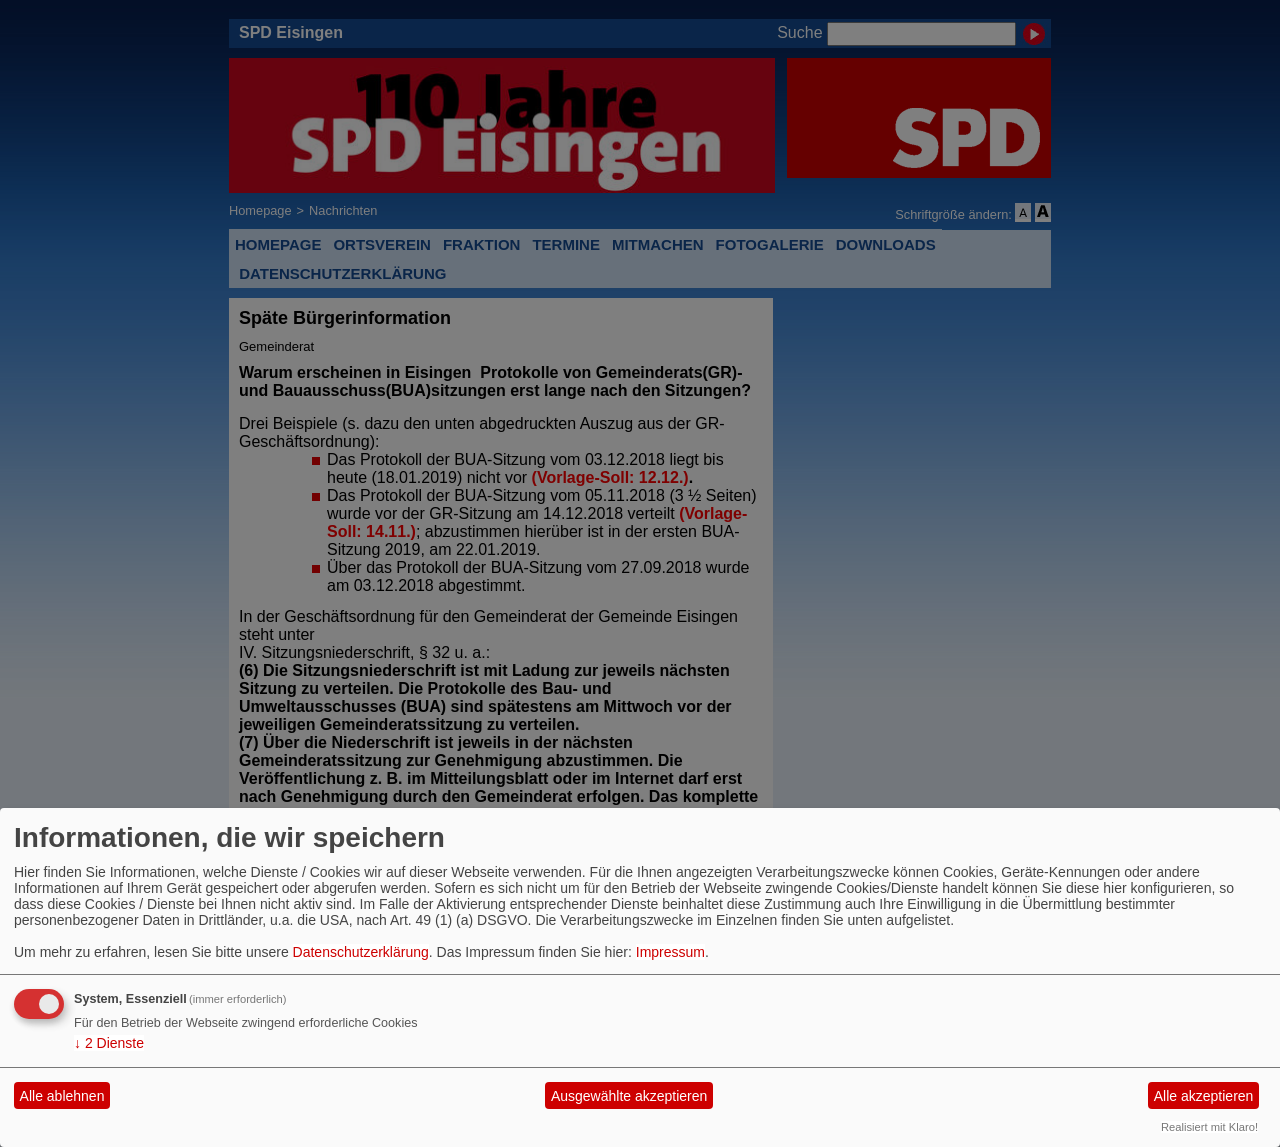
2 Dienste (109, 1043)
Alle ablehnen (62, 1096)
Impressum (670, 952)
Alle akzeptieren (1204, 1096)
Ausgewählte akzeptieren (629, 1096)
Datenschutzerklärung (361, 952)
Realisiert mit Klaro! (1209, 1127)
